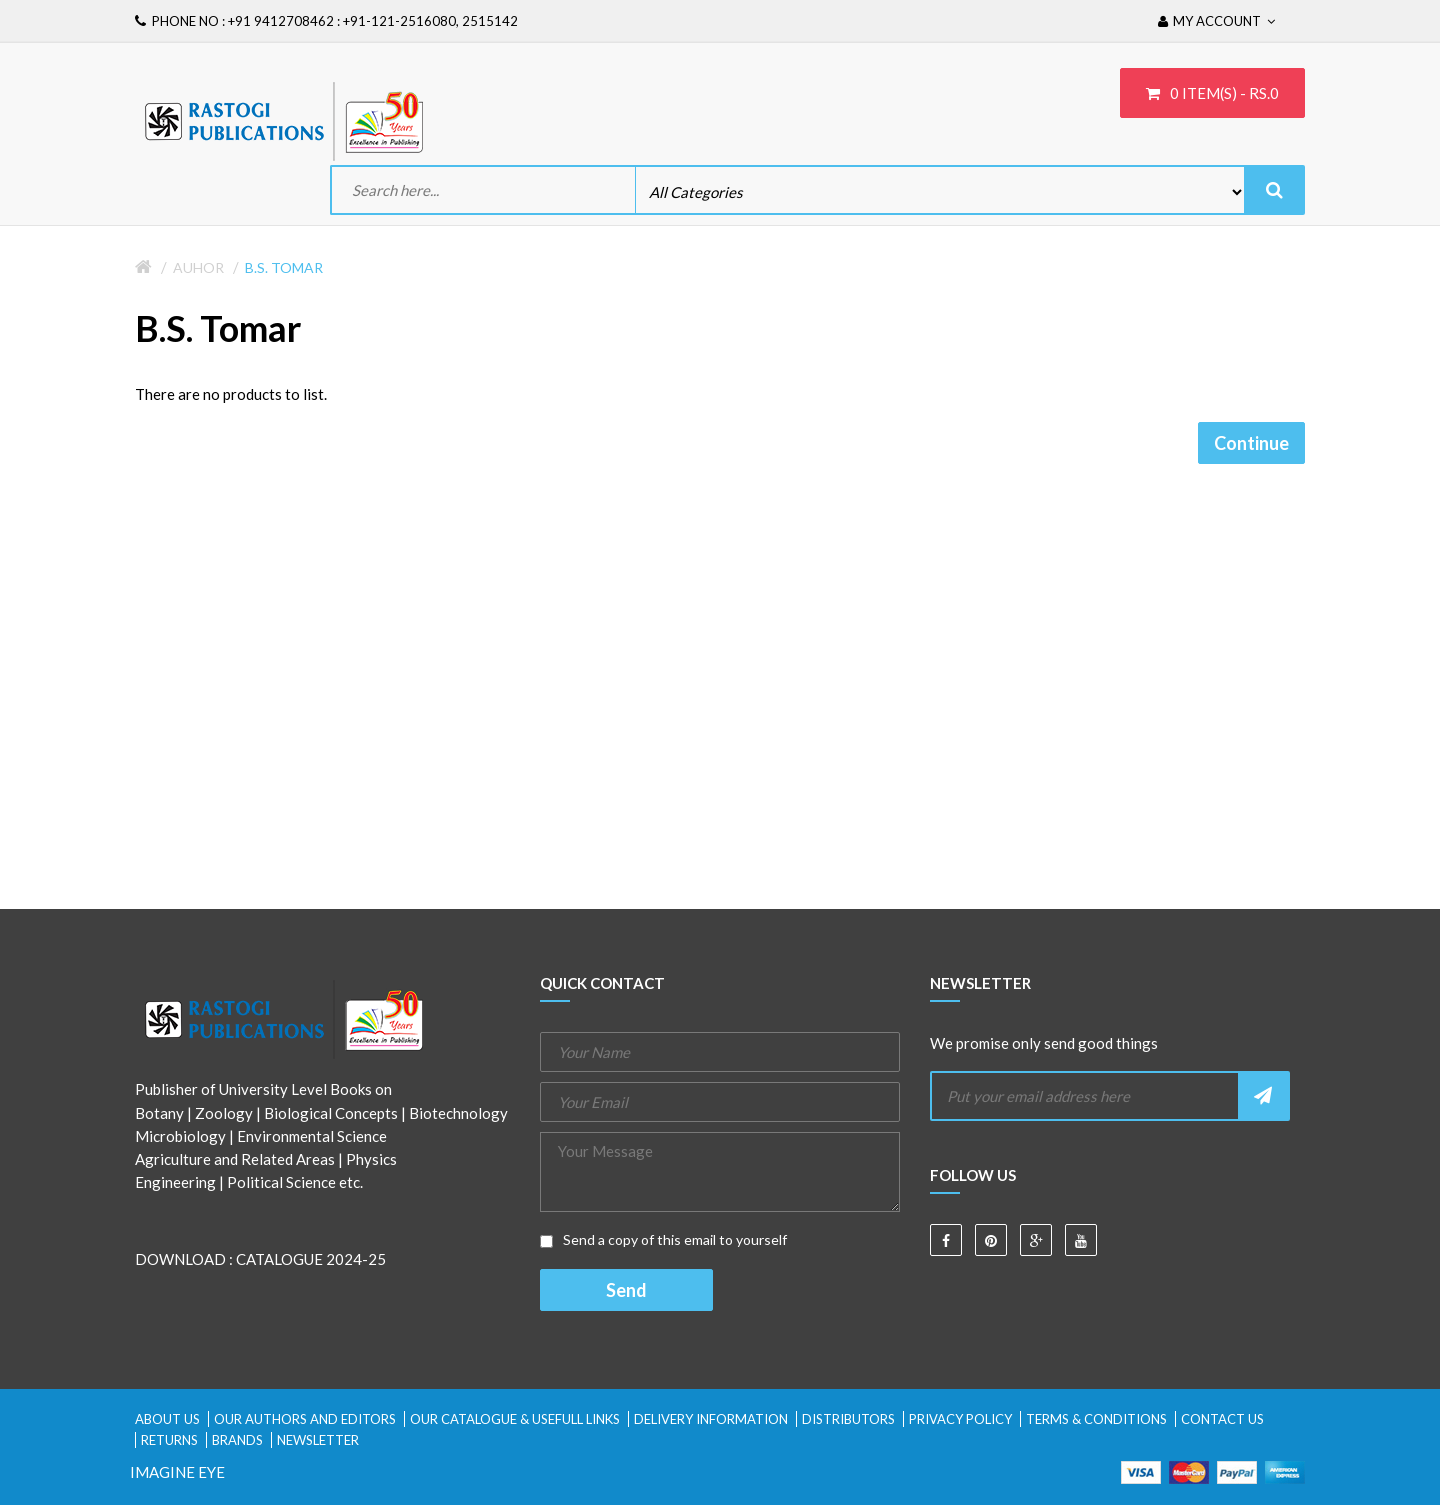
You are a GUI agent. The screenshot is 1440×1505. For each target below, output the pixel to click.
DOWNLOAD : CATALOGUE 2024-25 (260, 1259)
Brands (237, 1440)
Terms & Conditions (1096, 1419)
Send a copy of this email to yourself (663, 1239)
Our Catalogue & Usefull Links (515, 1419)
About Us (167, 1419)
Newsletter (318, 1440)
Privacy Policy (960, 1419)
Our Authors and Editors (305, 1419)
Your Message (720, 1172)
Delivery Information (711, 1419)
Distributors (848, 1419)
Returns (169, 1440)
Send (626, 1290)
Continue (1251, 443)
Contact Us (1222, 1419)
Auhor (198, 267)
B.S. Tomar (284, 267)
